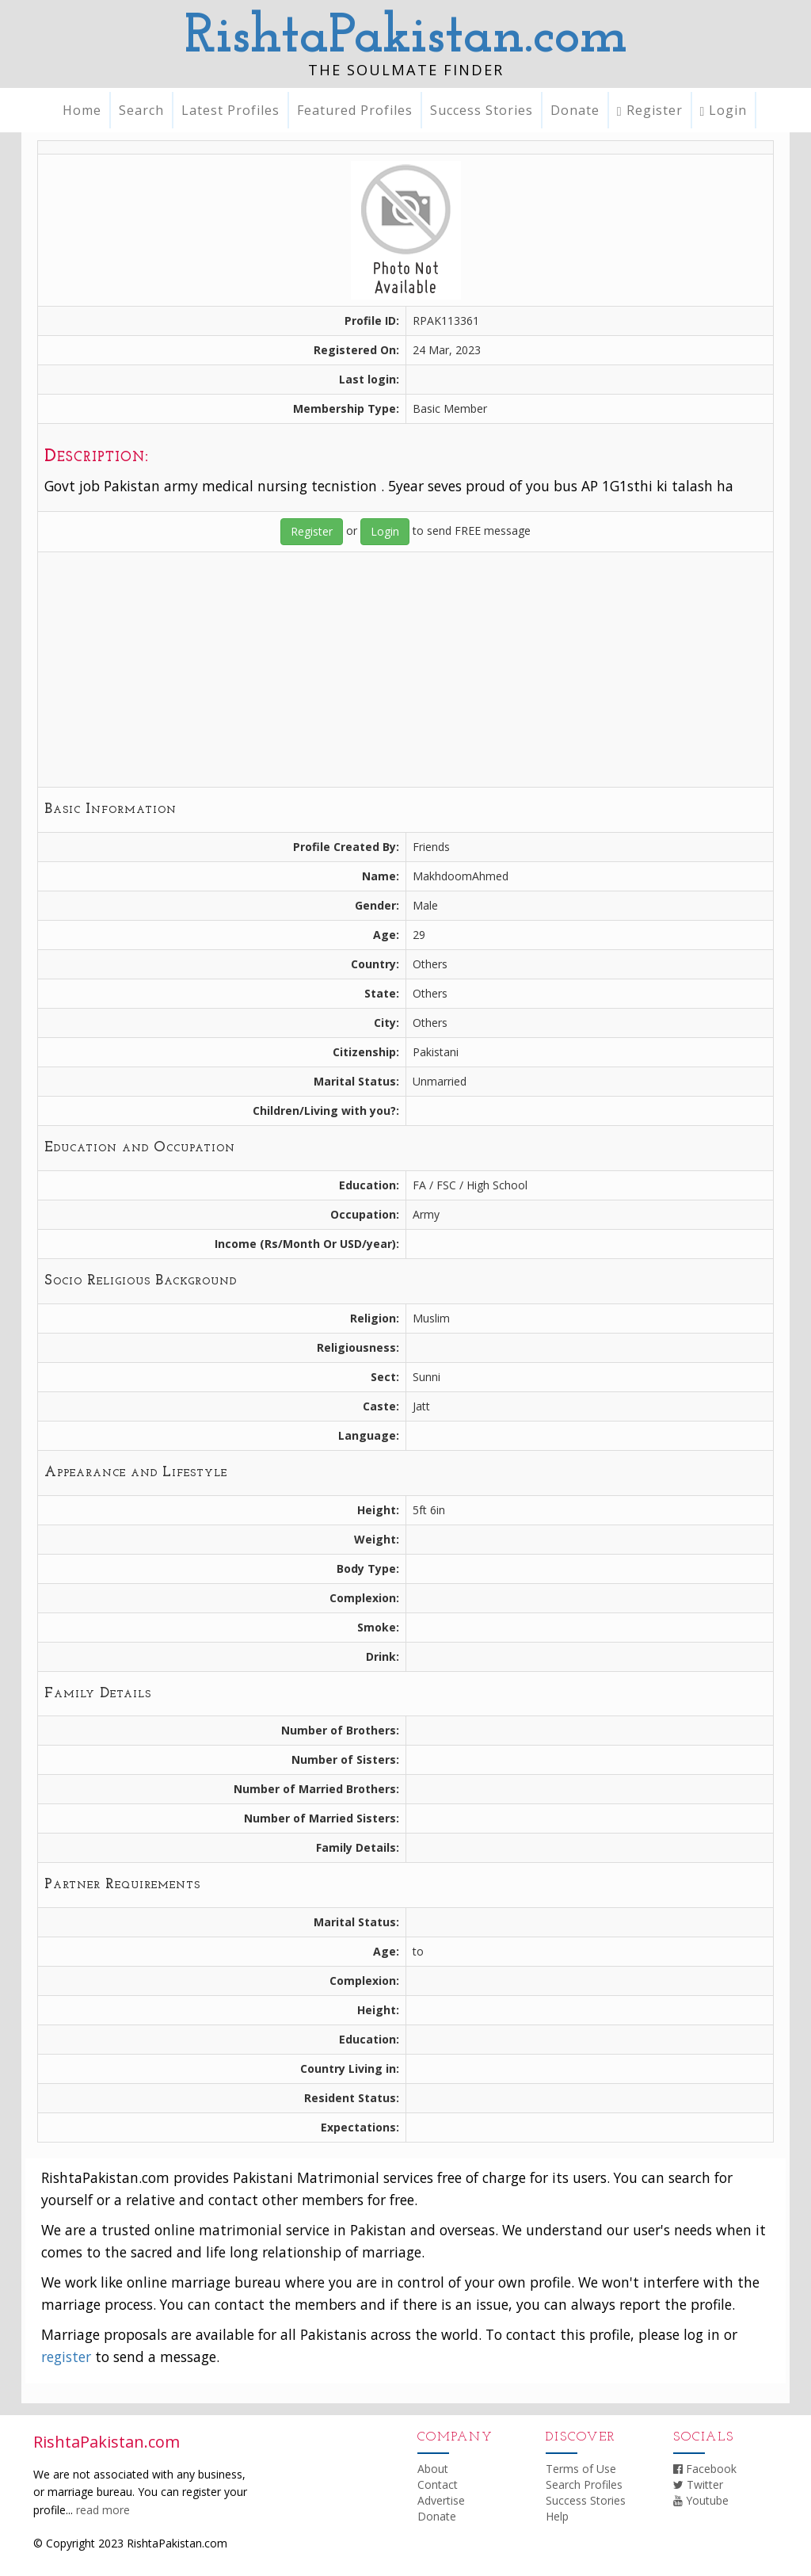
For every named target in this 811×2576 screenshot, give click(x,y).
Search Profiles (584, 2484)
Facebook (705, 2468)
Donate (575, 110)
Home (82, 110)
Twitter (698, 2484)
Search (141, 110)
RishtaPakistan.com (406, 38)
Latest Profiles (230, 110)
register (66, 2356)
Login (724, 110)
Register (650, 110)
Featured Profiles (355, 110)
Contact (437, 2484)
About (432, 2468)
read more (103, 2509)
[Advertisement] (405, 669)
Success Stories (481, 110)
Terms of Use (581, 2468)
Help (557, 2516)
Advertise (441, 2500)
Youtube (701, 2500)
